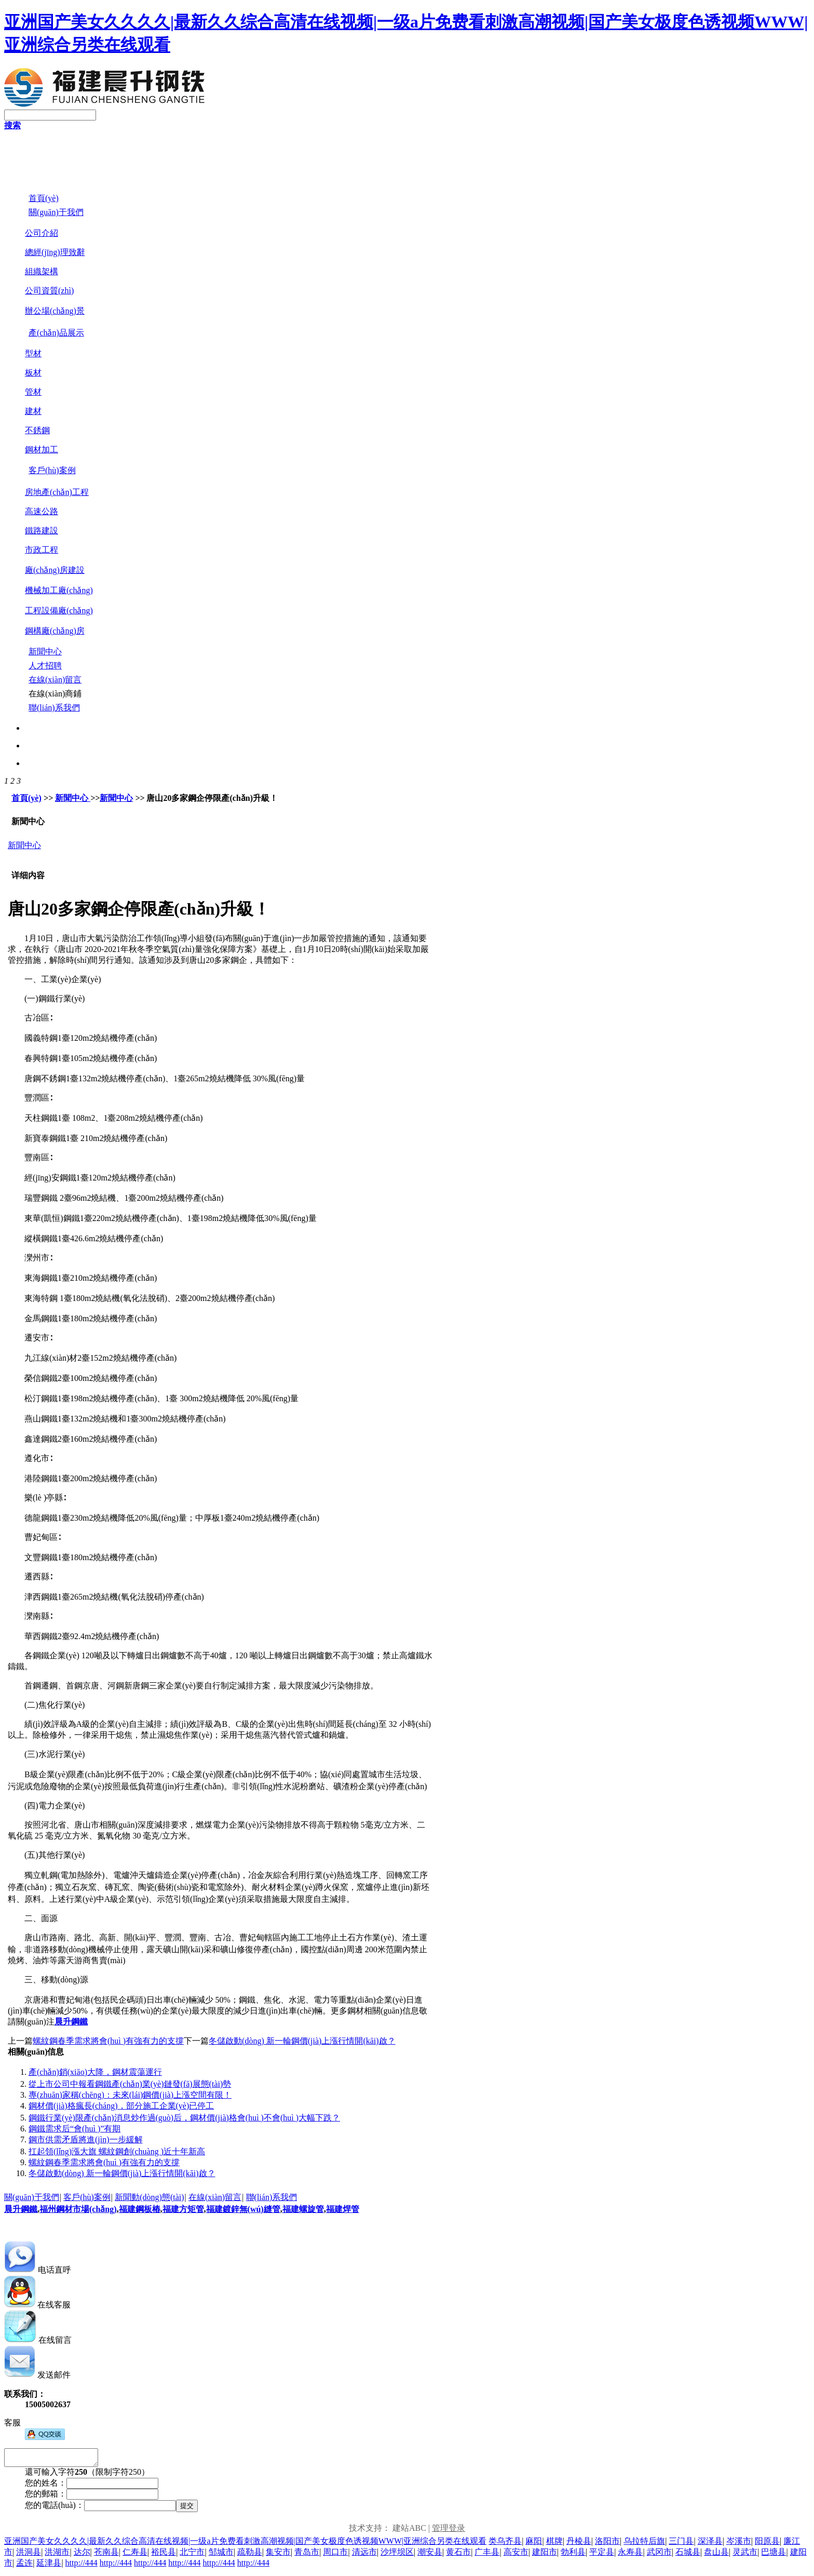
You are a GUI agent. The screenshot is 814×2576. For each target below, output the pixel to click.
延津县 (48, 2565)
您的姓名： (45, 2485)
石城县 (687, 2555)
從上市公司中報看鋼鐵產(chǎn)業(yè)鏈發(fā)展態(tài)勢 (130, 2083)
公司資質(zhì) (49, 290)
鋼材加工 (41, 449)
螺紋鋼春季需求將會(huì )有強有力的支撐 (108, 2040)
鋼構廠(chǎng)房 (55, 630)
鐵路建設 (41, 530)
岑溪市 (738, 2544)
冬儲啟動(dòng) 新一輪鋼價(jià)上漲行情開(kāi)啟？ (302, 2040)
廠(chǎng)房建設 (55, 570)
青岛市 (306, 2555)
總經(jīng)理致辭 (55, 252)
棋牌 (554, 2544)
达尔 (82, 2555)
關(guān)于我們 (31, 2197)
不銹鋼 (37, 430)
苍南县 (106, 2555)
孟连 (24, 2565)
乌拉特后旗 (644, 2544)
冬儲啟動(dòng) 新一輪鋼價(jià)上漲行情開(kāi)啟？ (122, 2173)
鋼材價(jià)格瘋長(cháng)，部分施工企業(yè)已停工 (121, 2105)
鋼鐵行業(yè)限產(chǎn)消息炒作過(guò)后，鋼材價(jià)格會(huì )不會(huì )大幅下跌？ (184, 2117)
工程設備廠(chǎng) (59, 610)
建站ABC (409, 2531)
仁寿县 (135, 2555)
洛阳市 (607, 2544)
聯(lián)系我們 (271, 2197)
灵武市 (744, 2555)
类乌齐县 (505, 2544)
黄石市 (458, 2555)
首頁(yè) (26, 798)
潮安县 (429, 2555)
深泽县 (710, 2544)
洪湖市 (57, 2555)
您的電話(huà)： (54, 2508)
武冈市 (659, 2555)
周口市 (335, 2555)
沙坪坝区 (397, 2555)
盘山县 (716, 2555)
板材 (33, 372)
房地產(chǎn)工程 (57, 492)
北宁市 (192, 2555)
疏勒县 (249, 2555)
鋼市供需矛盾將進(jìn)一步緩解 (86, 2139)
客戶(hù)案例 (87, 2197)
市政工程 (41, 549)
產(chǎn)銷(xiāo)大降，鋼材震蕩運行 (95, 2072)
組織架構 (41, 271)
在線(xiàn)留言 (214, 2197)
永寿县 (630, 2555)
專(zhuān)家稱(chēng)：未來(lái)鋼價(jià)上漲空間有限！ (130, 2094)
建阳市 (544, 2555)
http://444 (81, 2565)
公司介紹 (41, 233)
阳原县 (767, 2544)
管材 (33, 391)
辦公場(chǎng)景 (55, 310)
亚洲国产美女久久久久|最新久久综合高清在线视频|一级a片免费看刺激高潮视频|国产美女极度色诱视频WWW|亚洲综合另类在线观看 (245, 2544)
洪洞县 (28, 2555)
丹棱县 (578, 2544)
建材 (33, 411)
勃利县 (573, 2555)
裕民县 (163, 2555)
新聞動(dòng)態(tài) (149, 2197)
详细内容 (28, 875)
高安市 (516, 2555)
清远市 (364, 2555)
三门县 (681, 2544)
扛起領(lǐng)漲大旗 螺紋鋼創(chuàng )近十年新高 (117, 2151)
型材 (33, 353)
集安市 (278, 2555)
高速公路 (41, 511)
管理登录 (448, 2531)
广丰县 (486, 2555)
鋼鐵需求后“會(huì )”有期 (74, 2128)
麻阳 (533, 2544)
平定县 (601, 2555)
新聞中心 (72, 798)
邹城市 (221, 2555)
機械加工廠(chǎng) (59, 590)
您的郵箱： (45, 2496)
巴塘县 (773, 2555)
